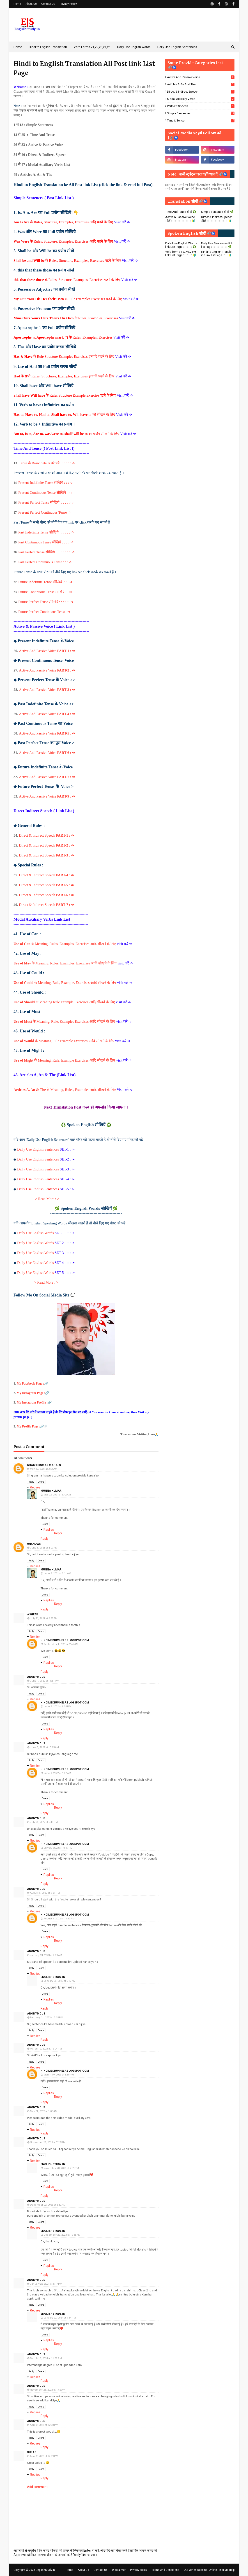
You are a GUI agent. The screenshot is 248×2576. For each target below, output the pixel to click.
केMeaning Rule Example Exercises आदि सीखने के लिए (72, 1041)
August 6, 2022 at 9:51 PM (45, 1892)
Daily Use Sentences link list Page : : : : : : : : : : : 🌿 (217, 245)
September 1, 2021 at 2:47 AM (61, 1644)
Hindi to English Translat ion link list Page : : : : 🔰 (216, 253)
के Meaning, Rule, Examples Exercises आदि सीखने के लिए (72, 1021)
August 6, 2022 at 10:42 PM (59, 1918)
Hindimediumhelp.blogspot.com (65, 1640)
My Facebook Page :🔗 (32, 1383)
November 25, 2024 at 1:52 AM (47, 2389)
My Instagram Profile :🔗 (34, 1402)
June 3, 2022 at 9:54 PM (57, 1706)
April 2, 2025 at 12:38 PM (44, 2425)
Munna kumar (51, 1490)
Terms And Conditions (165, 2569)
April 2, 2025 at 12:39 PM (44, 2456)
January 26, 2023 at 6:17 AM (60, 1980)
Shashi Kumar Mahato (44, 1465)
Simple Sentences (200, 113)
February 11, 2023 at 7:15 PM (46, 2017)
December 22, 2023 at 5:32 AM (48, 2204)
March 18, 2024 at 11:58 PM (46, 2358)
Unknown (34, 1543)
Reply (31, 1482)
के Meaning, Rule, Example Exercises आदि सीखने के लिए (72, 1060)
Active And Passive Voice (47, 651)
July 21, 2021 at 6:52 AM (43, 1618)
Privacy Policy (68, 3)
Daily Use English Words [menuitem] (134, 47)
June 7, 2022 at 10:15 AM (44, 1747)
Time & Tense (200, 120)
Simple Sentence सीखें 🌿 (217, 211)
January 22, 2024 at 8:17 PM (46, 2283)
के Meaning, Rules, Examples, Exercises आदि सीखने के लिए (73, 944)
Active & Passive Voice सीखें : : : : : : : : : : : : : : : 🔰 (180, 218)
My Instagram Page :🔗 (33, 1393)
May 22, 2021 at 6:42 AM (57, 1494)
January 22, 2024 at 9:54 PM (60, 2317)
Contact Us (48, 3)
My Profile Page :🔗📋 (32, 1426)
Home (17, 3)
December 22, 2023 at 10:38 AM (62, 2234)
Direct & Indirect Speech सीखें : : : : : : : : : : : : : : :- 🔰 (216, 218)
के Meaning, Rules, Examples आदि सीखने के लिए (73, 1090)
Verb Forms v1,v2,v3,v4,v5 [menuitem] (92, 47)
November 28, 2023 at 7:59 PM (61, 2168)
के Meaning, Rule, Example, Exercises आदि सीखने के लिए (73, 983)
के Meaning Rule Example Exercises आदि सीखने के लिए (72, 1002)
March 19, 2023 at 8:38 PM (59, 2074)
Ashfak (32, 1614)
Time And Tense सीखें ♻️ (180, 211)
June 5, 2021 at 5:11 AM (57, 1573)
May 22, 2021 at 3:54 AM (43, 1468)
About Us (31, 3)
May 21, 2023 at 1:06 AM (43, 2111)
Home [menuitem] (18, 47)
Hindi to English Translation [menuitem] (48, 47)
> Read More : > (47, 1199)
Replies (35, 1487)
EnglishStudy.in (53, 1977)
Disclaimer (119, 2569)
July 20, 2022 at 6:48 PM (44, 1822)
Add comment (37, 2487)
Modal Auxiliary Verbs (200, 99)
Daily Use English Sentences (46, 1149)
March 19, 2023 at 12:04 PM (46, 2048)
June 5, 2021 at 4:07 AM (43, 1547)
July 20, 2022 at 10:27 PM (58, 1847)
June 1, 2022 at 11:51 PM (44, 1680)
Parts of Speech (200, 106)
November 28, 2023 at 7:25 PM (47, 2142)
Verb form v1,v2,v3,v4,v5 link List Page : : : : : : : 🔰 (180, 253)
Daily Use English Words (46, 1233)
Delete (41, 1482)
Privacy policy (138, 2569)
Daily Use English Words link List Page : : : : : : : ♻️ (181, 245)
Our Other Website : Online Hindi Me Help (209, 2569)
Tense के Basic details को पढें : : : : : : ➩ (47, 463)
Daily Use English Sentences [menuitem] (177, 47)
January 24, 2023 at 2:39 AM (46, 1955)
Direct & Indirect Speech (46, 835)
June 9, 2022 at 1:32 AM (57, 1773)
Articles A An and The (200, 84)
